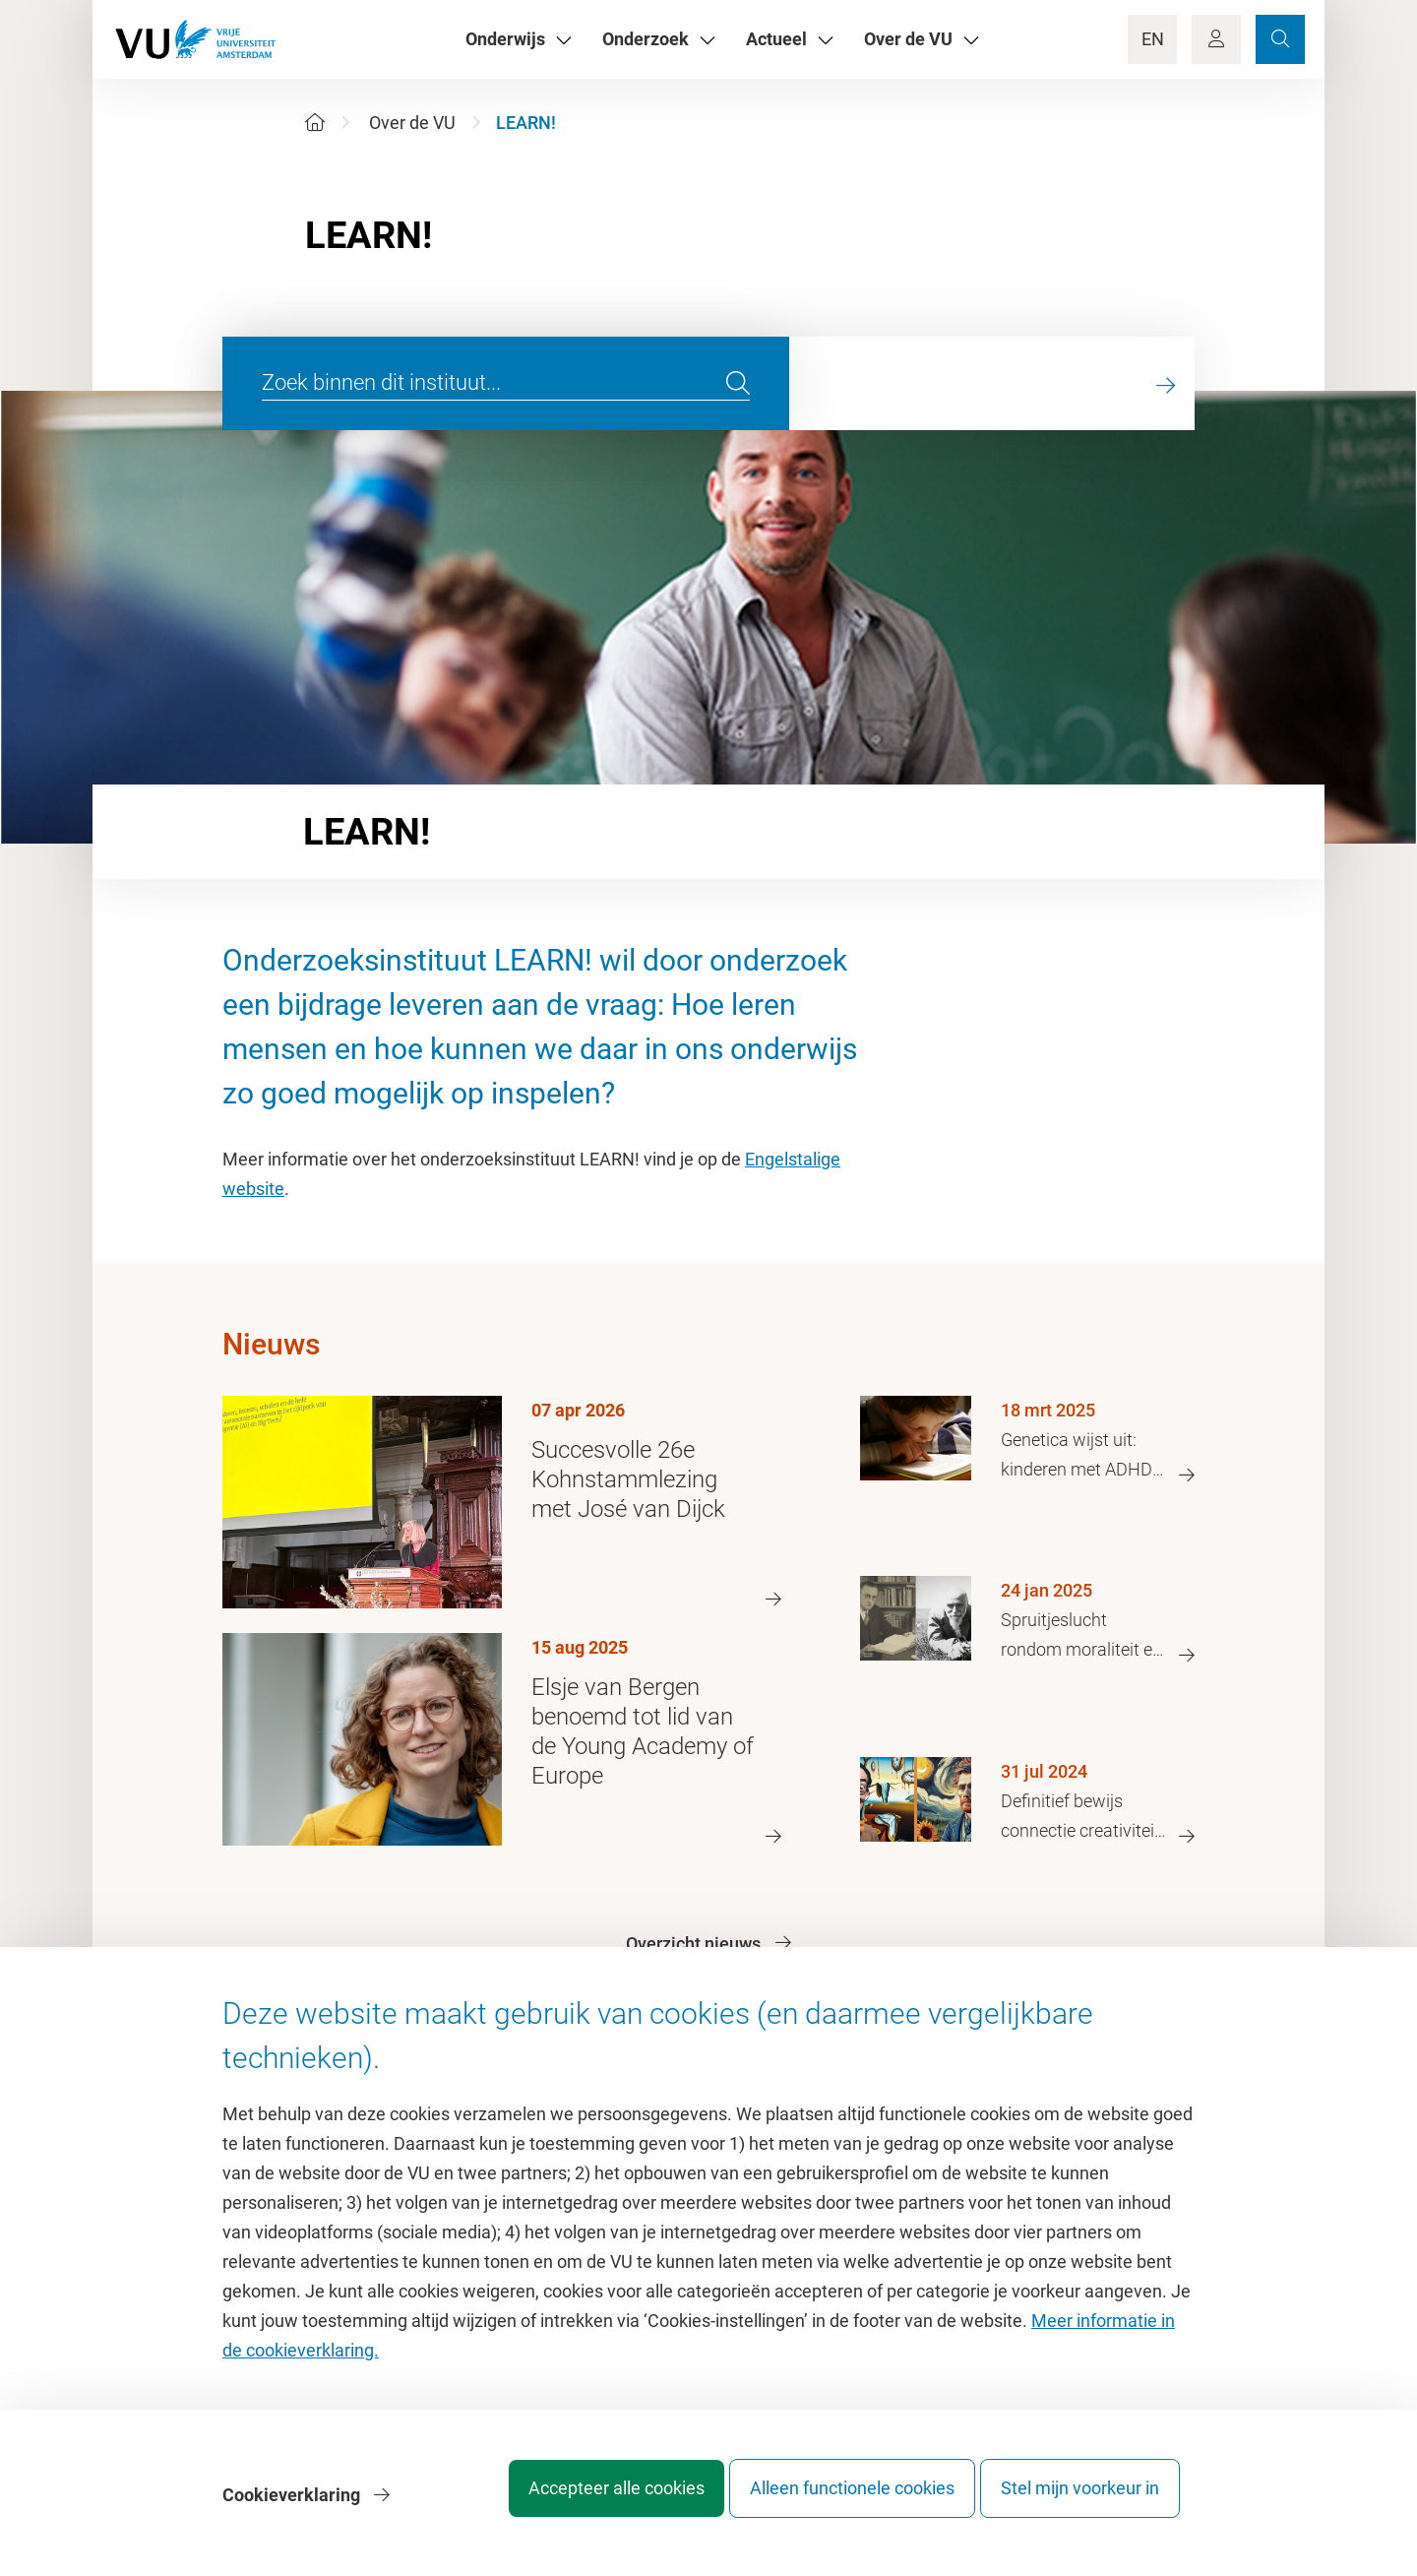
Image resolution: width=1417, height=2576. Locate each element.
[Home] (315, 122)
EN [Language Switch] (1152, 39)
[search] (738, 384)
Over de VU (412, 122)
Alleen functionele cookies (833, 2501)
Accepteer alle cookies (579, 2501)
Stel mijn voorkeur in (1080, 2501)
